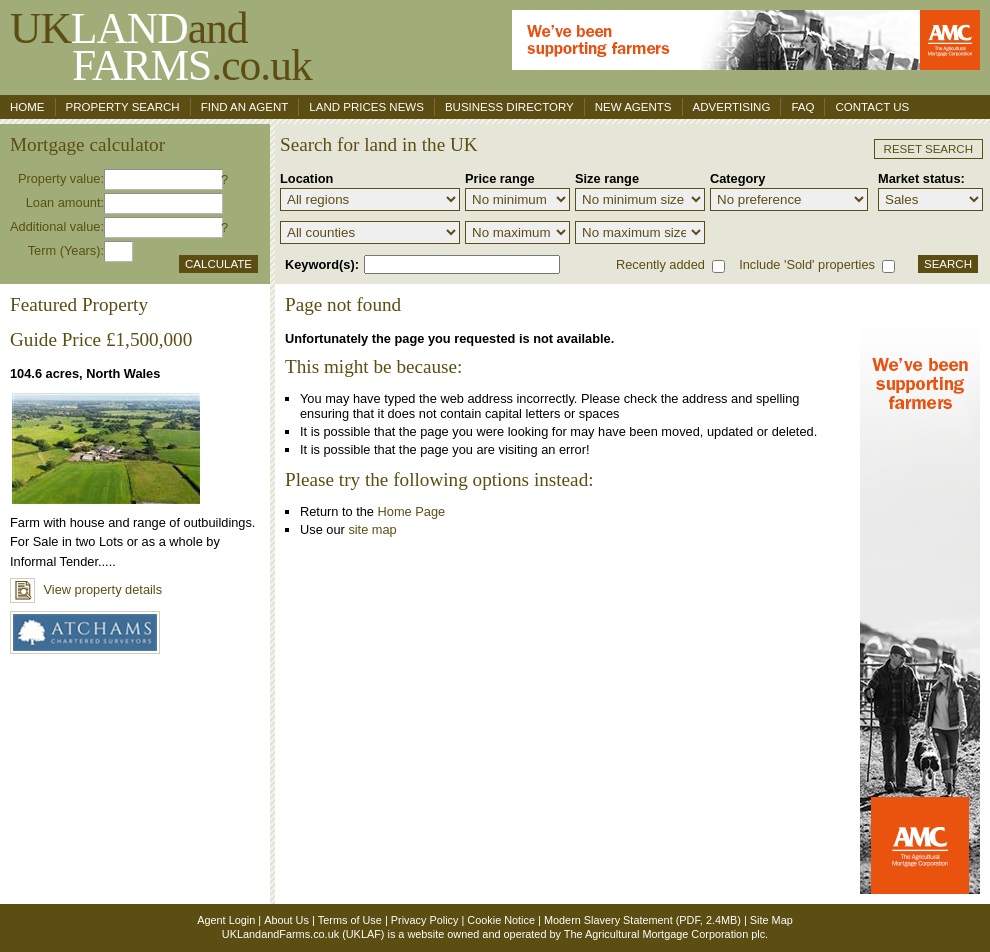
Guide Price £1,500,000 (101, 339)
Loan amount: (65, 202)
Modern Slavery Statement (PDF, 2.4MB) (642, 920)
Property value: (61, 178)
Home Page (412, 511)
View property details (86, 589)
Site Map (771, 920)
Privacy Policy (425, 920)
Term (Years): (66, 250)
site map (372, 529)
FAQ (802, 107)
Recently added (660, 264)
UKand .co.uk (161, 46)
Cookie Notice (501, 920)
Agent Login (226, 920)
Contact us (872, 107)
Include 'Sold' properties (807, 264)
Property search (123, 107)
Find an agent (245, 107)
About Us (286, 920)
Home (27, 107)
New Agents (633, 107)
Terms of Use (350, 920)
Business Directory (509, 107)
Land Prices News (366, 107)
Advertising (732, 107)
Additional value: (57, 226)
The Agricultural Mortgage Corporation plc (664, 934)
